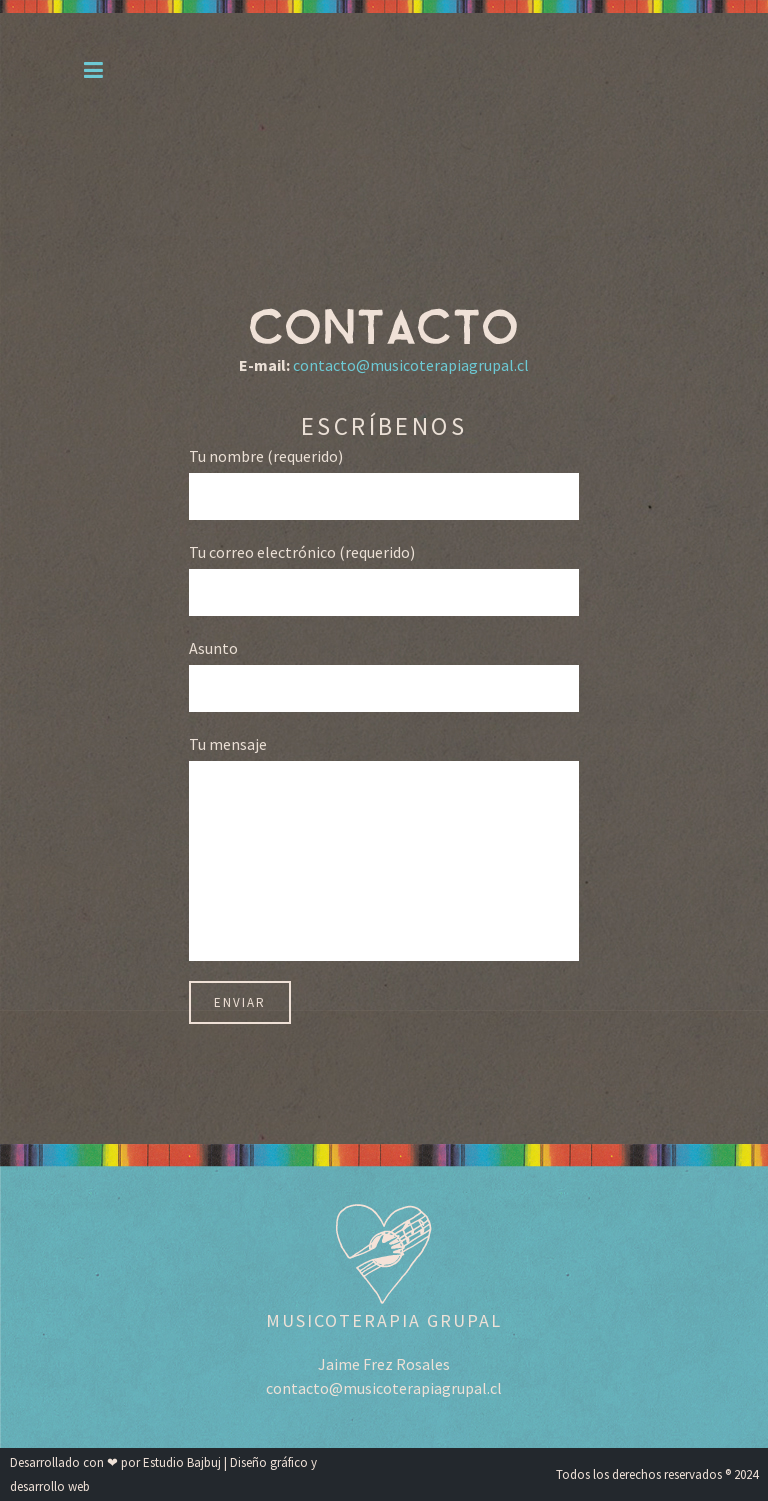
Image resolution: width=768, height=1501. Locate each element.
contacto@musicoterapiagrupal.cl (411, 365)
